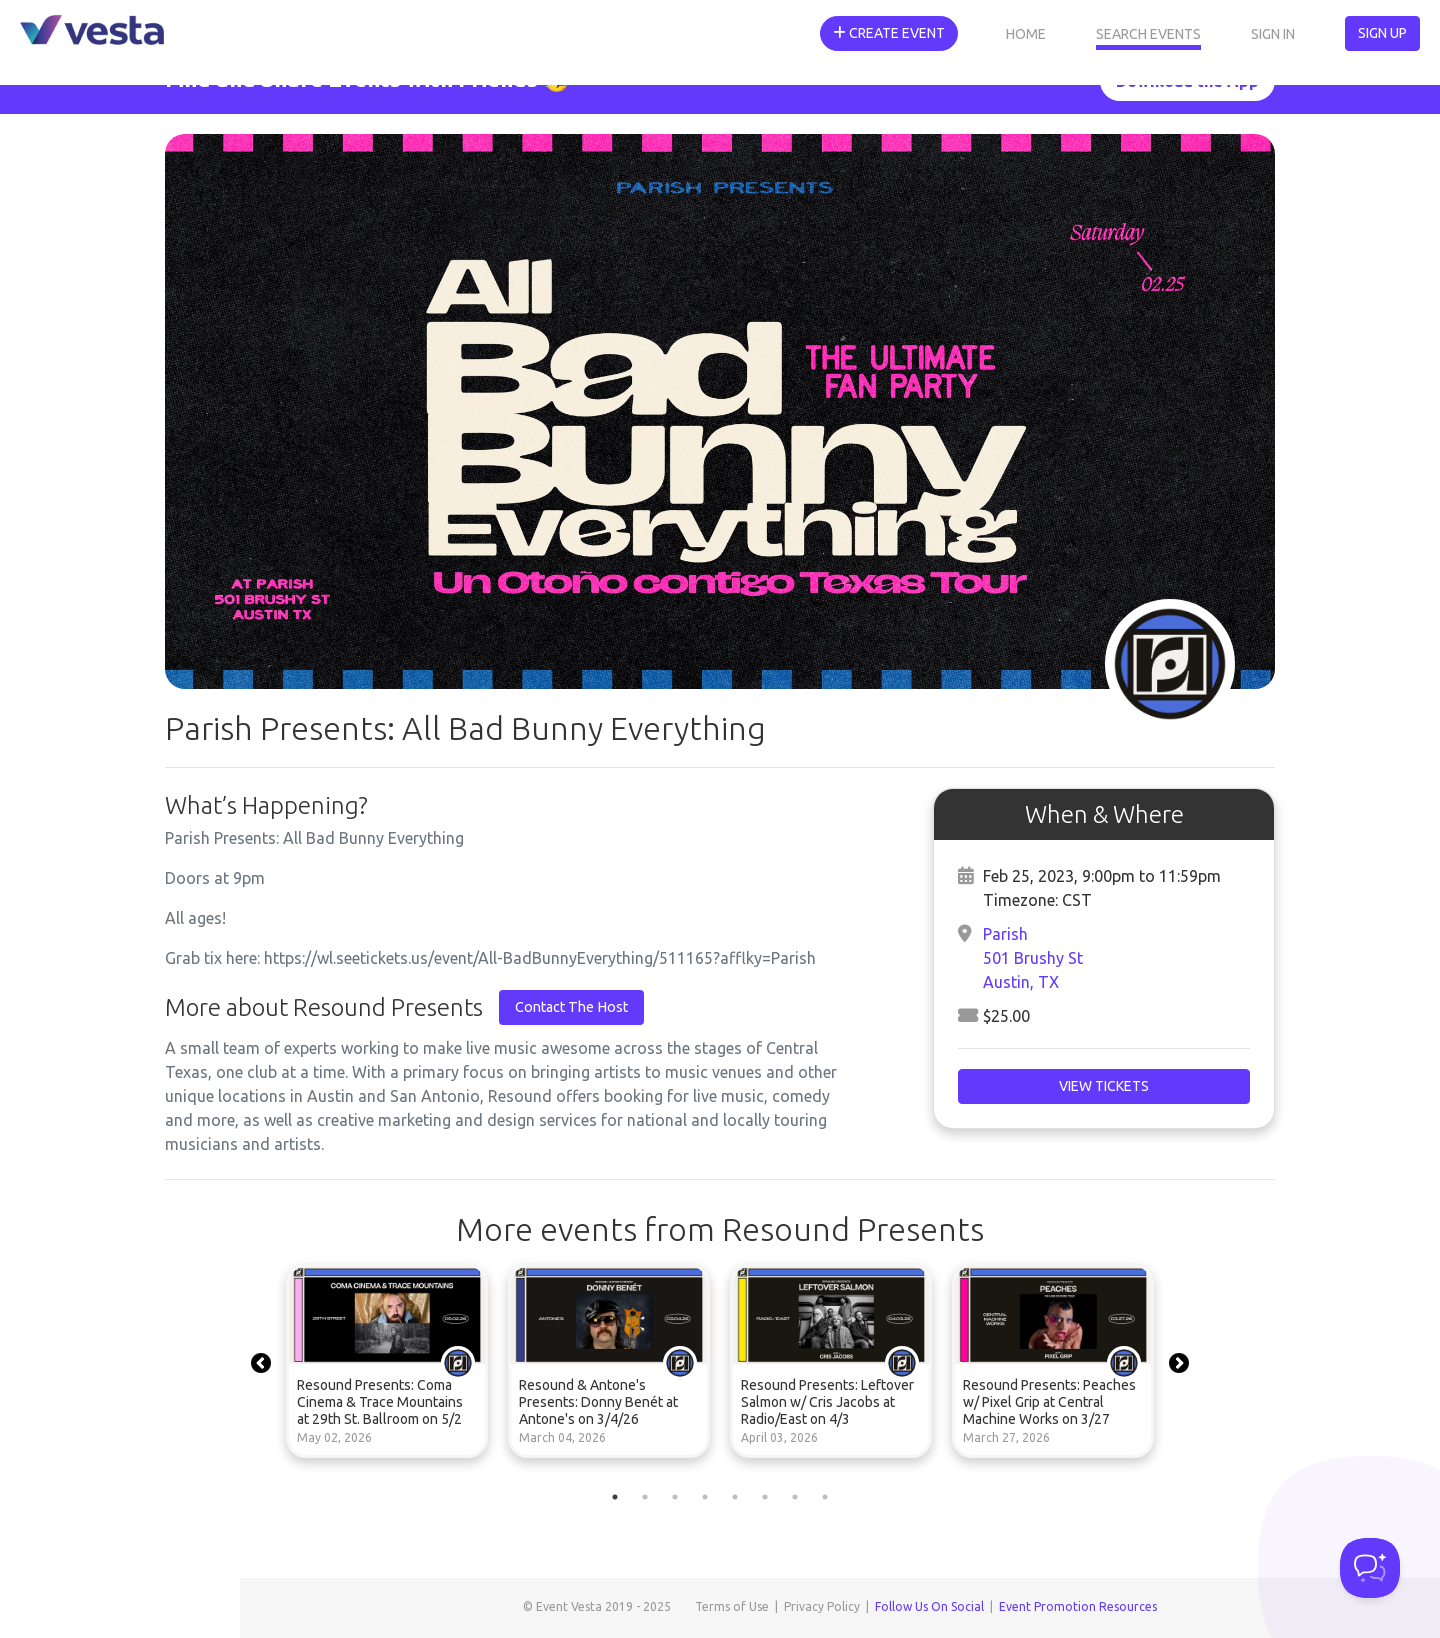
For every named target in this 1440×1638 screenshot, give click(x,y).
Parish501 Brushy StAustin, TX (1033, 958)
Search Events (1148, 34)
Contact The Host (571, 1007)
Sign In (1273, 34)
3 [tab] (675, 1497)
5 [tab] (735, 1497)
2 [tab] (645, 1497)
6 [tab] (765, 1497)
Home (1026, 34)
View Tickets (1104, 1086)
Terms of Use (732, 1606)
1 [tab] (615, 1497)
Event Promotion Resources (1078, 1606)
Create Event (889, 33)
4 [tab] (705, 1497)
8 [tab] (825, 1497)
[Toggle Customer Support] (1370, 1568)
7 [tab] (795, 1497)
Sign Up (1382, 33)
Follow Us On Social (929, 1606)
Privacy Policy (822, 1606)
